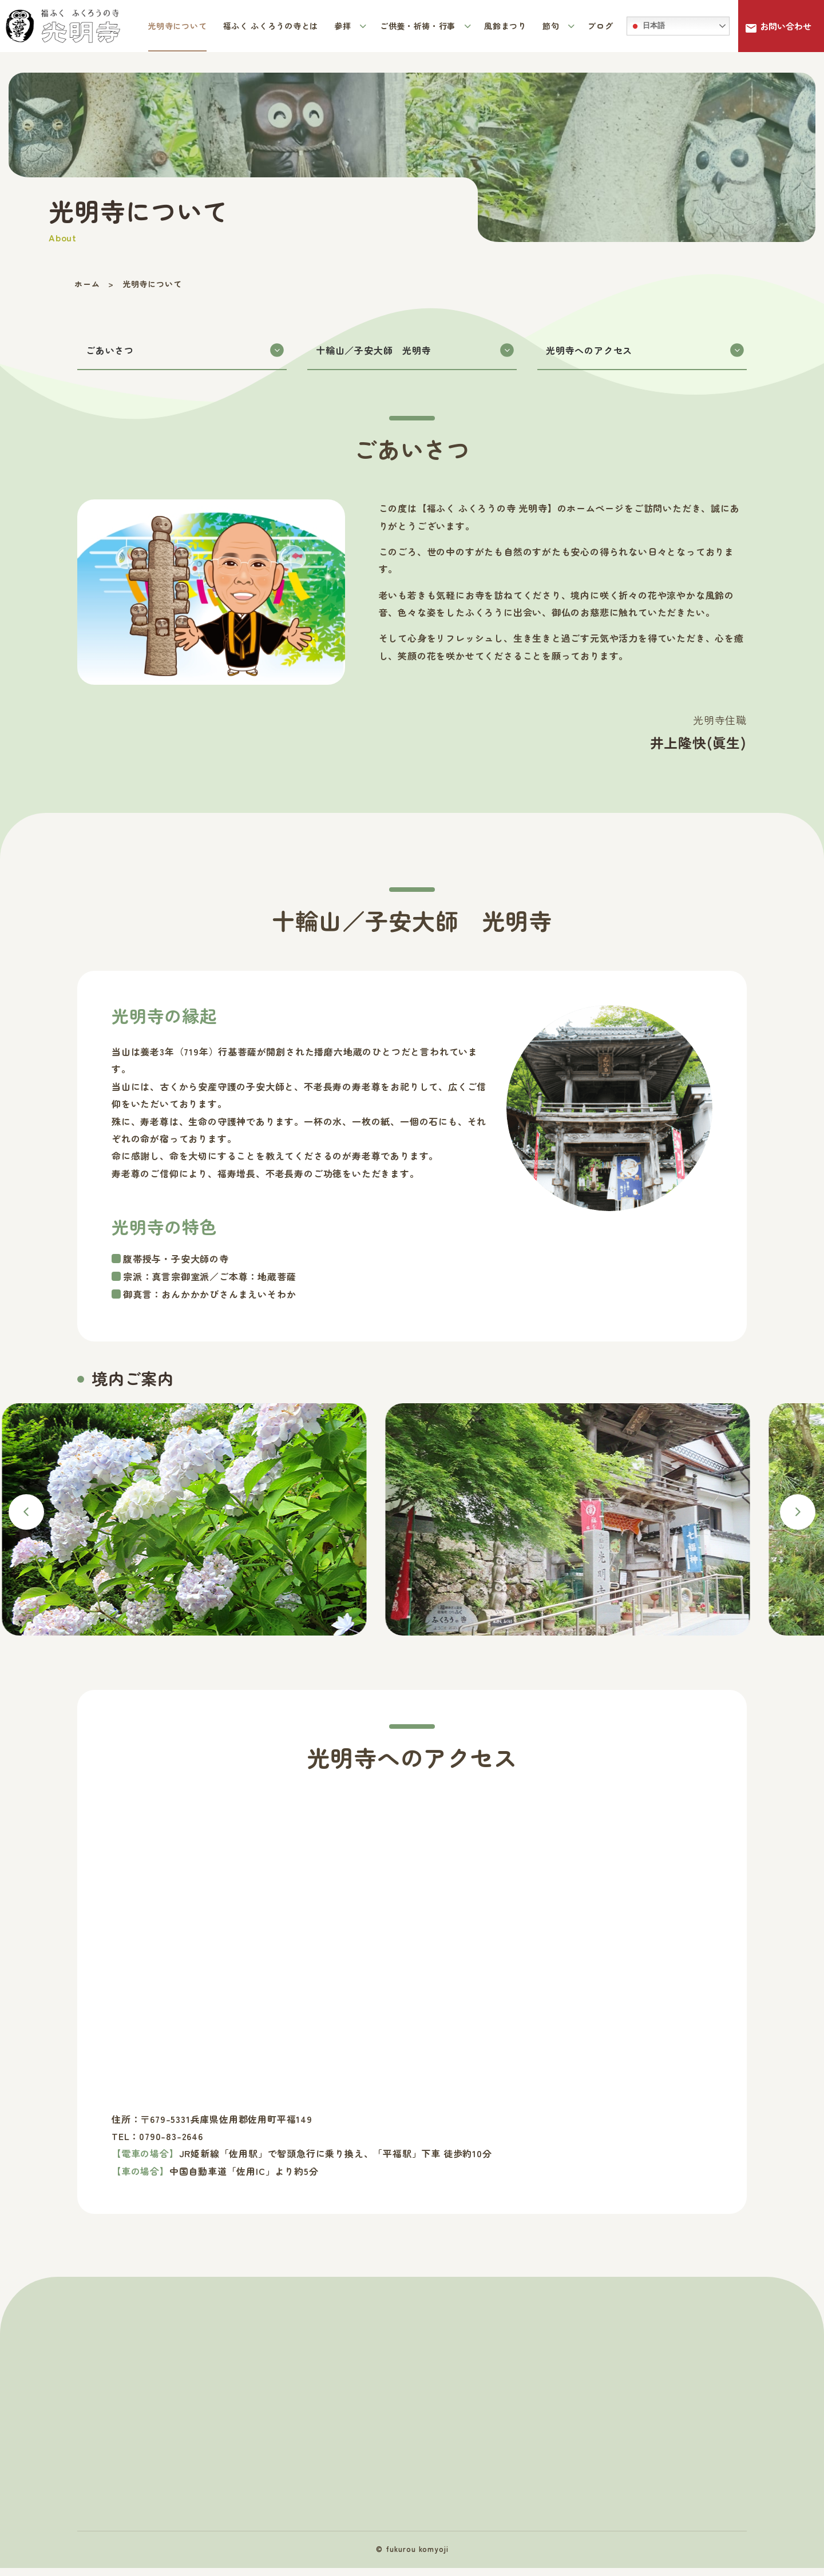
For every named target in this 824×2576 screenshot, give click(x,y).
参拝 (344, 25)
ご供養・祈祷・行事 (419, 25)
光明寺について (177, 25)
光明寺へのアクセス (645, 354)
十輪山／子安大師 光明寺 (415, 354)
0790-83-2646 (171, 2140)
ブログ (600, 25)
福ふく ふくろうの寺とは (270, 25)
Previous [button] (26, 1516)
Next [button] (797, 1516)
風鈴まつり (505, 25)
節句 (552, 25)
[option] (604, 1528)
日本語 (647, 26)
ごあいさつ (185, 354)
